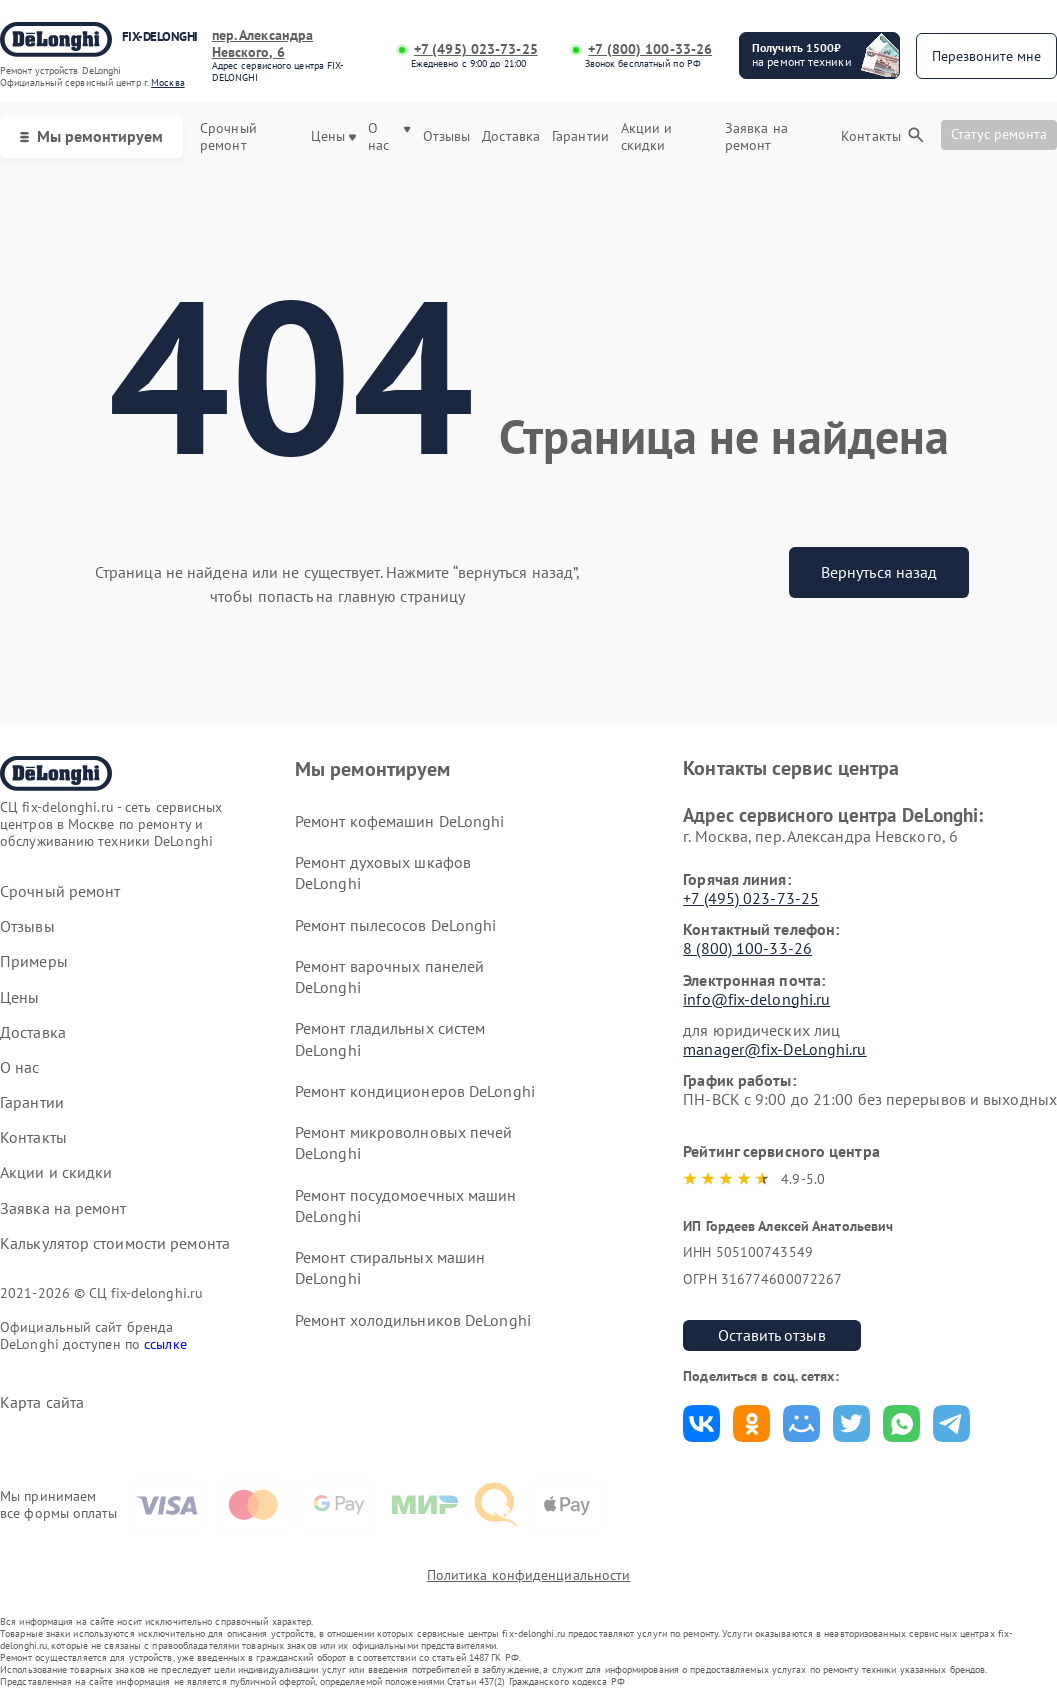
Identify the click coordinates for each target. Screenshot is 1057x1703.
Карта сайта (42, 1402)
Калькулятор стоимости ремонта (115, 1243)
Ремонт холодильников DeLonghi (413, 1320)
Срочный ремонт (228, 137)
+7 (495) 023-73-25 (476, 49)
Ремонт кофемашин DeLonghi (400, 821)
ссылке (165, 1344)
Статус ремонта (999, 134)
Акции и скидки (647, 137)
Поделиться (701, 1423)
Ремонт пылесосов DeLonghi (396, 925)
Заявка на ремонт (756, 137)
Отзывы (447, 136)
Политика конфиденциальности (529, 1575)
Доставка (511, 136)
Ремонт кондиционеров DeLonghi (415, 1091)
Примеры (34, 961)
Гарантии (580, 136)
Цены (333, 136)
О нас (389, 137)
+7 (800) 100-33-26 (650, 49)
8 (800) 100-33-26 (747, 948)
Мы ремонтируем (91, 136)
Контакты (871, 136)
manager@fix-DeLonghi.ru (774, 1049)
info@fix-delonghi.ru (756, 999)
